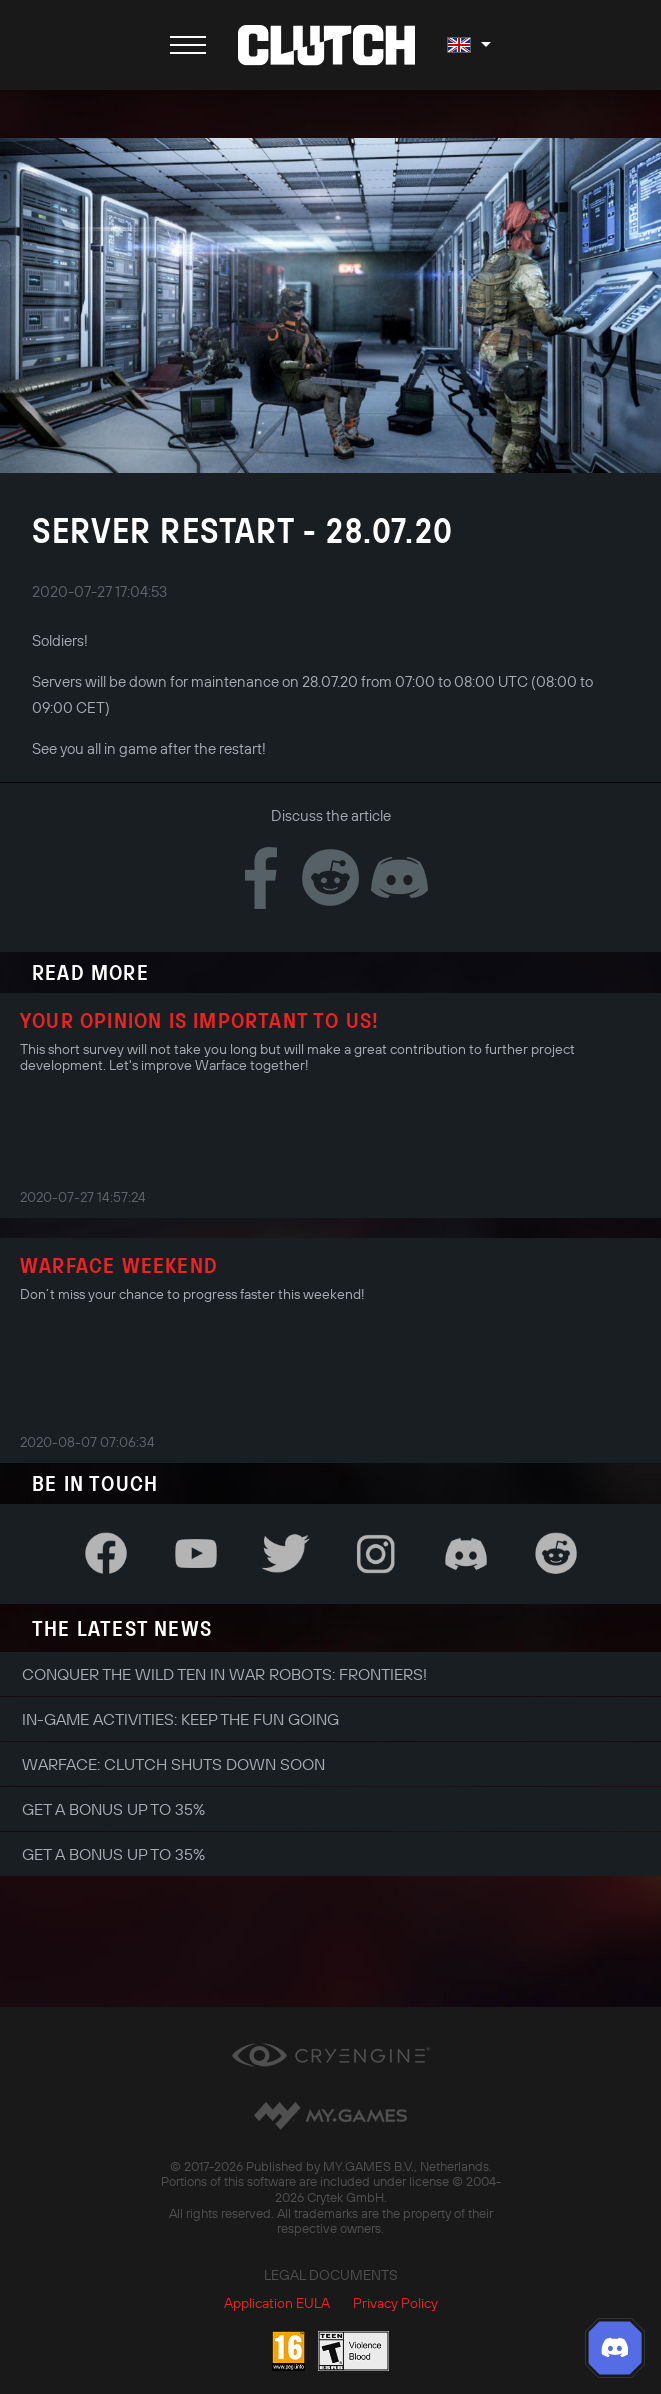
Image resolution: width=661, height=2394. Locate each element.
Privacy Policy (395, 2303)
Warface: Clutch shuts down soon (173, 1764)
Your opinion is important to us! (199, 1020)
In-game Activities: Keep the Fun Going (180, 1719)
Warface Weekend (119, 1265)
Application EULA (277, 2303)
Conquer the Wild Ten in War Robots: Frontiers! (224, 1674)
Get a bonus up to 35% (113, 1809)
